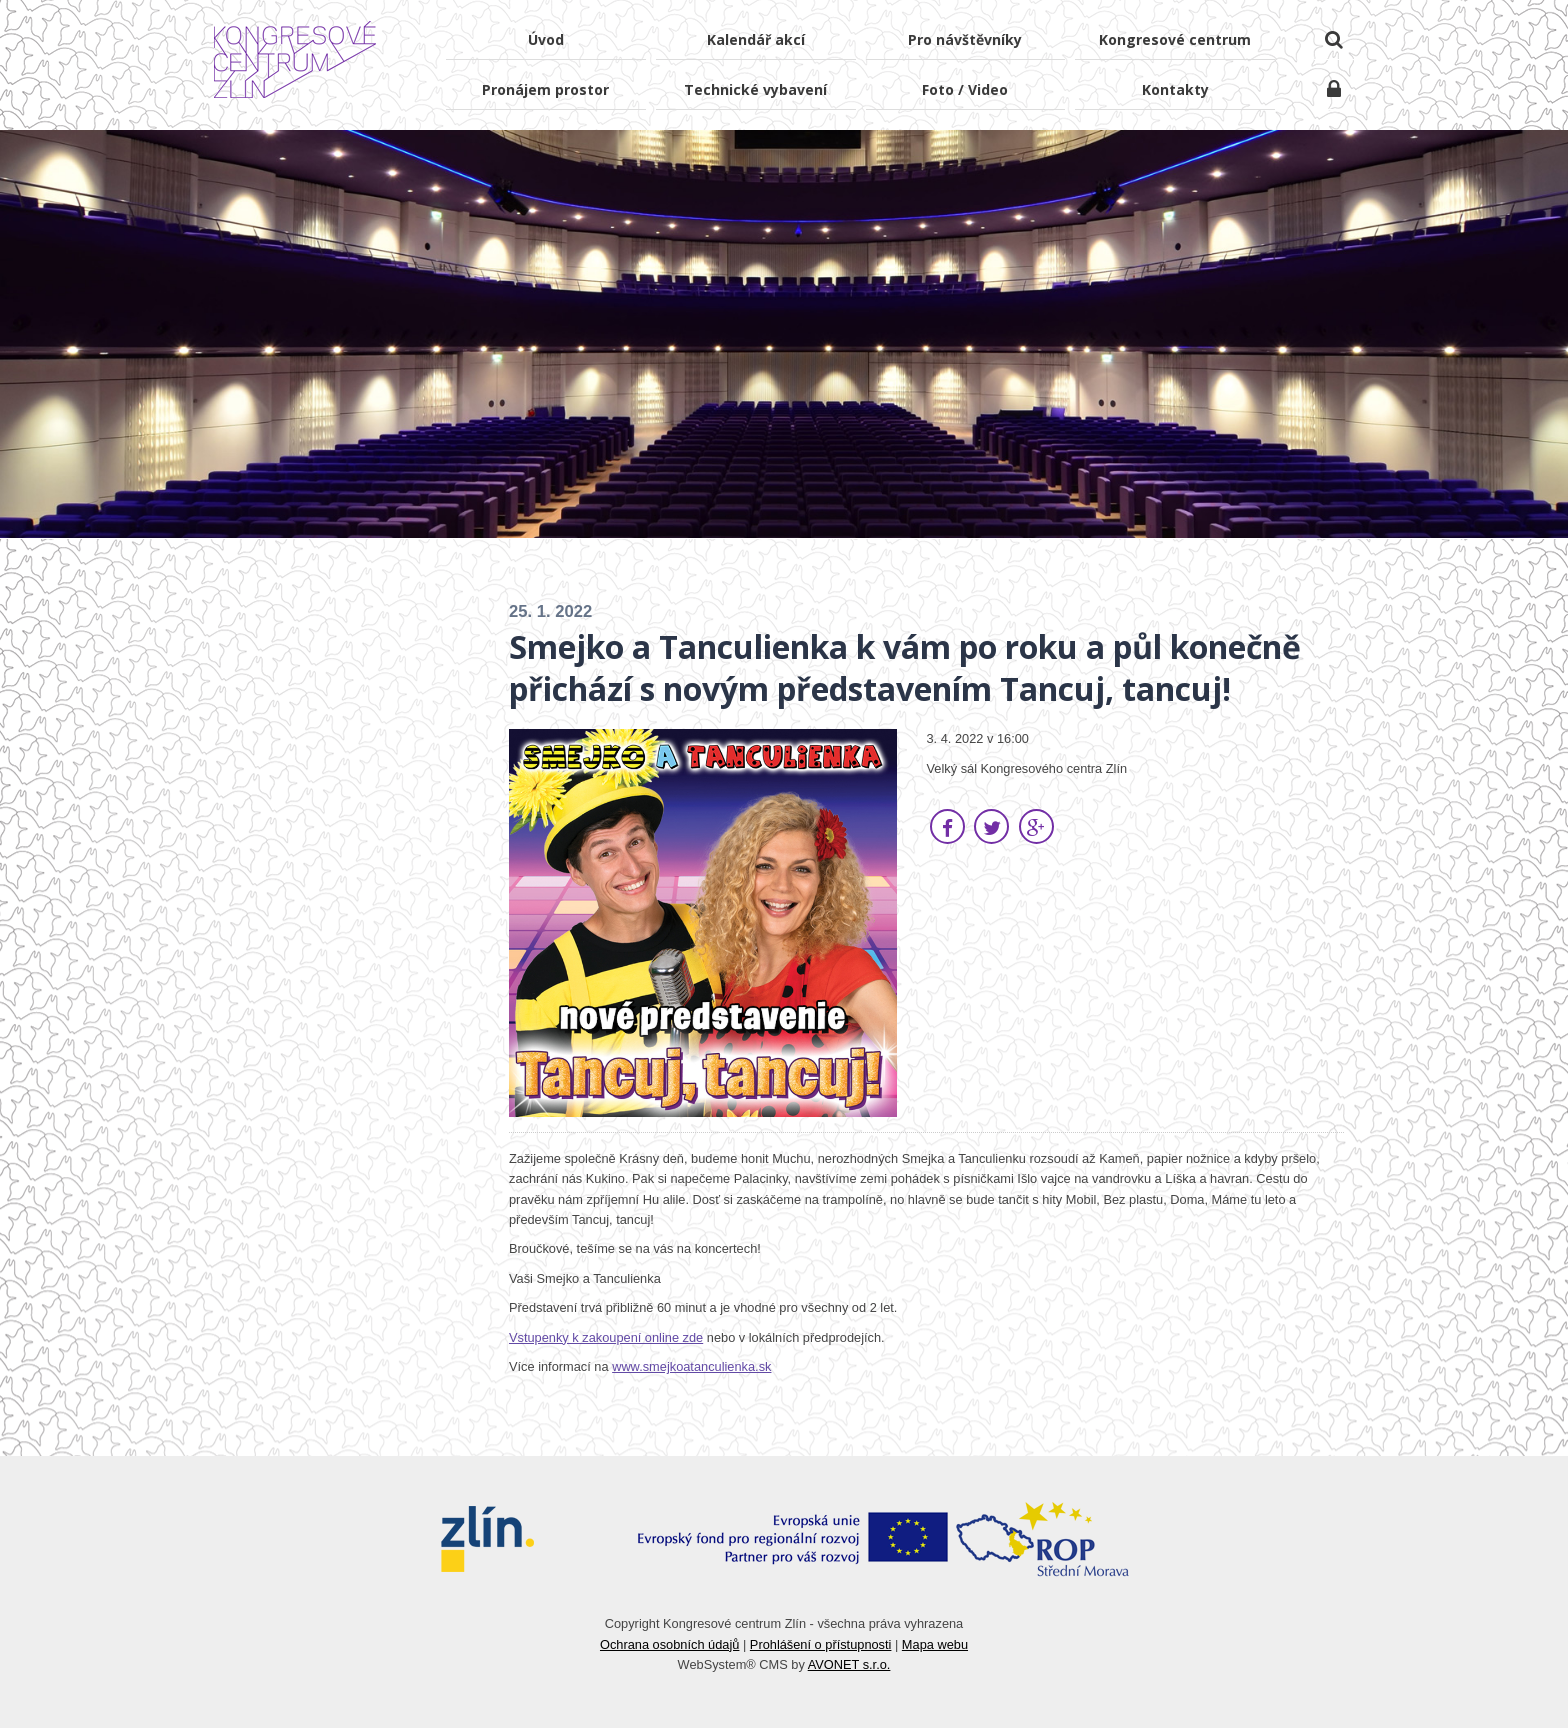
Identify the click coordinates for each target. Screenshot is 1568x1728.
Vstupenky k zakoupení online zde (606, 1337)
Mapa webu (935, 1644)
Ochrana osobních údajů (669, 1644)
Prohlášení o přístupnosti (821, 1644)
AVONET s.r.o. (849, 1664)
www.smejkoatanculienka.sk (691, 1366)
